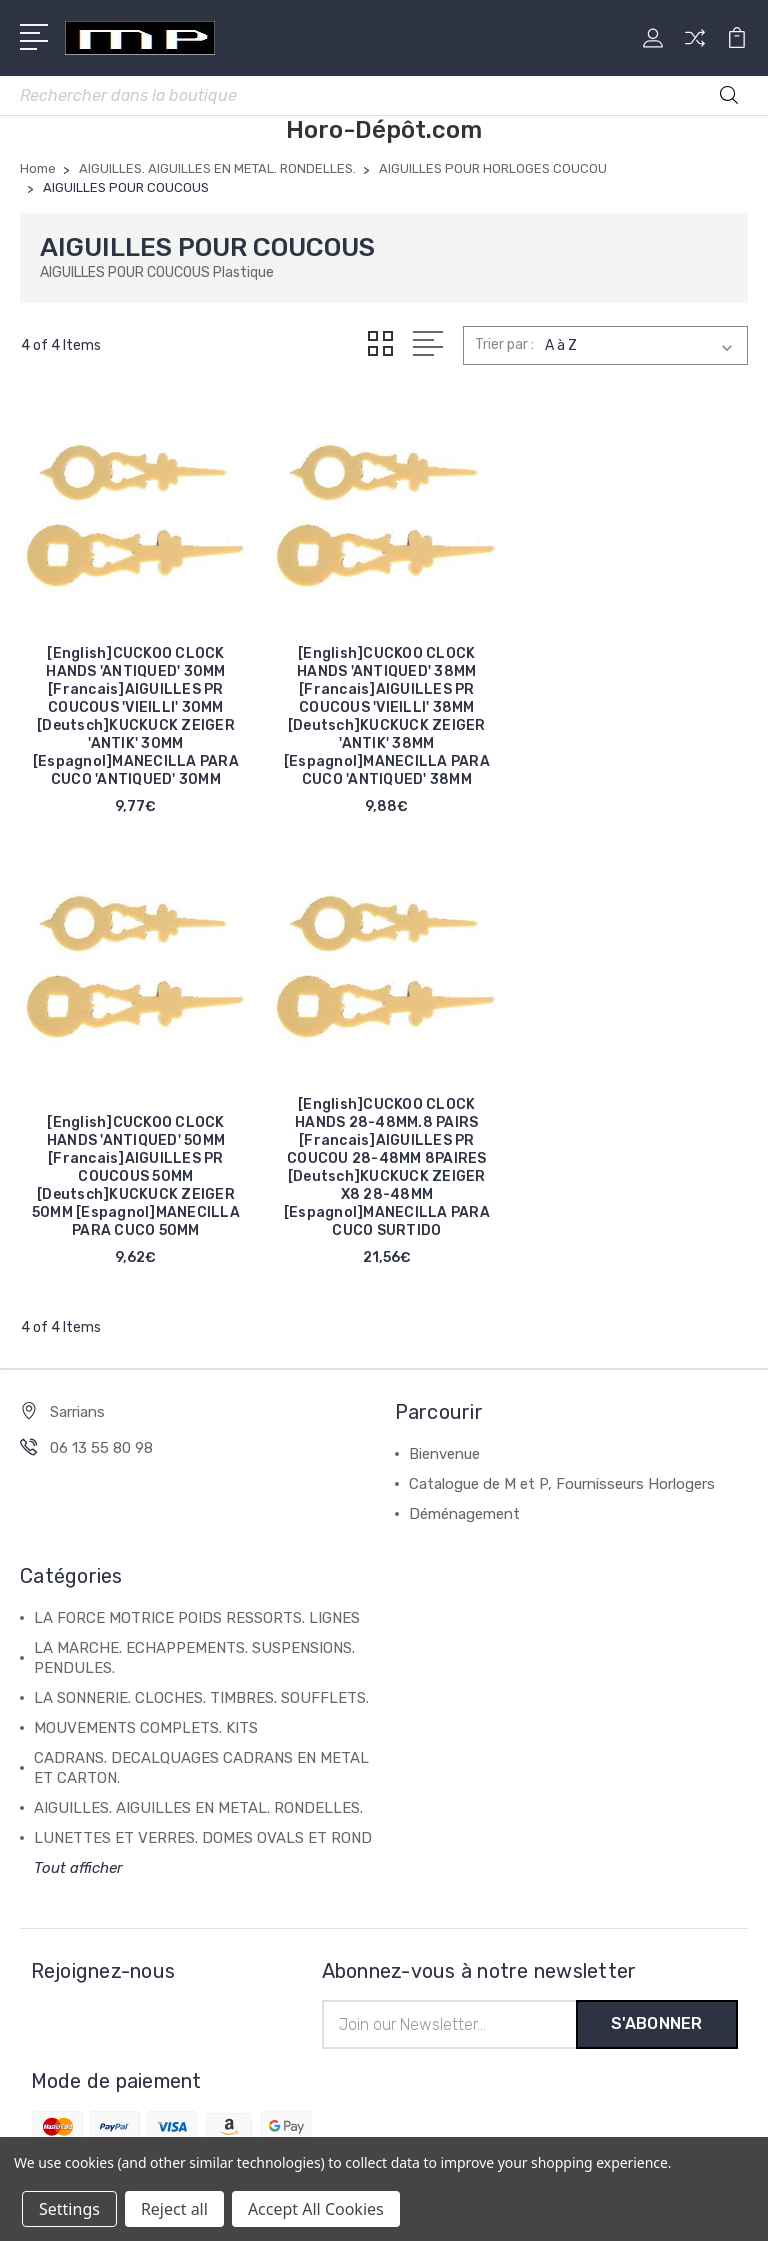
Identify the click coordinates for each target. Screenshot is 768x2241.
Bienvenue (444, 1450)
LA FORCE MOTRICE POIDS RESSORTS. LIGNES (197, 1614)
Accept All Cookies (316, 2209)
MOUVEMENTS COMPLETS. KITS (146, 1724)
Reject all (174, 2209)
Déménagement (464, 1510)
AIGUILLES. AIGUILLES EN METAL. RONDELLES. (198, 1804)
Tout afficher (78, 1864)
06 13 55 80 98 (101, 1444)
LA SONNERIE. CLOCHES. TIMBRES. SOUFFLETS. (201, 1694)
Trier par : (504, 344)
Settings (69, 2209)
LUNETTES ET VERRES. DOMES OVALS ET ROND (203, 1834)
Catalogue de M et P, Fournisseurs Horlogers (562, 1480)
